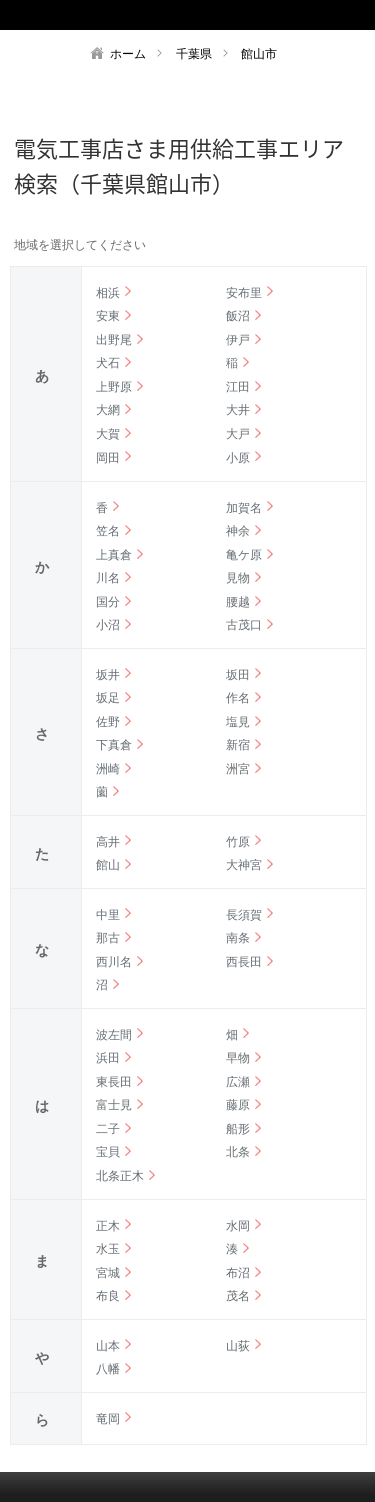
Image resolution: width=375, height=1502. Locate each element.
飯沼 (238, 316)
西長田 (244, 962)
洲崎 (108, 769)
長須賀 (244, 915)
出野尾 (114, 340)
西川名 (114, 962)
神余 (238, 531)
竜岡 (108, 1419)
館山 (108, 865)
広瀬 (238, 1082)
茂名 (238, 1296)
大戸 (238, 434)
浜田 (108, 1058)
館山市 (259, 54)
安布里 (244, 293)
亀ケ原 (244, 555)
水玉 (108, 1249)
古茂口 (244, 625)
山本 (108, 1346)
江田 (238, 387)
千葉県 (194, 54)
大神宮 (244, 865)
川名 (108, 578)
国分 (108, 602)
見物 (238, 578)
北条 (238, 1152)
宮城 (108, 1273)
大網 (108, 410)
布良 (108, 1296)
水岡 (238, 1226)
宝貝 (108, 1152)
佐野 (108, 722)
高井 (108, 842)
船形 (238, 1129)
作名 (238, 698)
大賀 (108, 434)
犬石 (108, 363)
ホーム (128, 54)
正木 (108, 1226)
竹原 (238, 842)
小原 (238, 458)
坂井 (108, 675)
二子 (108, 1129)
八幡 (108, 1369)
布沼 (238, 1273)
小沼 (108, 625)
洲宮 (238, 769)
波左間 (114, 1035)
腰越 (238, 602)
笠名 (108, 531)
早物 (238, 1058)
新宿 (238, 745)
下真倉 (114, 745)
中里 (108, 915)
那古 (108, 938)
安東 (108, 316)
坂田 (238, 675)
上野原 (114, 387)
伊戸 (238, 340)
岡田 (108, 458)
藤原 (238, 1105)
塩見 (238, 722)
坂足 (108, 698)
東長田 (114, 1082)
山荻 (238, 1346)
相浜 (108, 293)
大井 (238, 410)
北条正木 (120, 1176)
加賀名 (244, 508)
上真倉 (114, 555)
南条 (238, 938)
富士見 (114, 1105)
